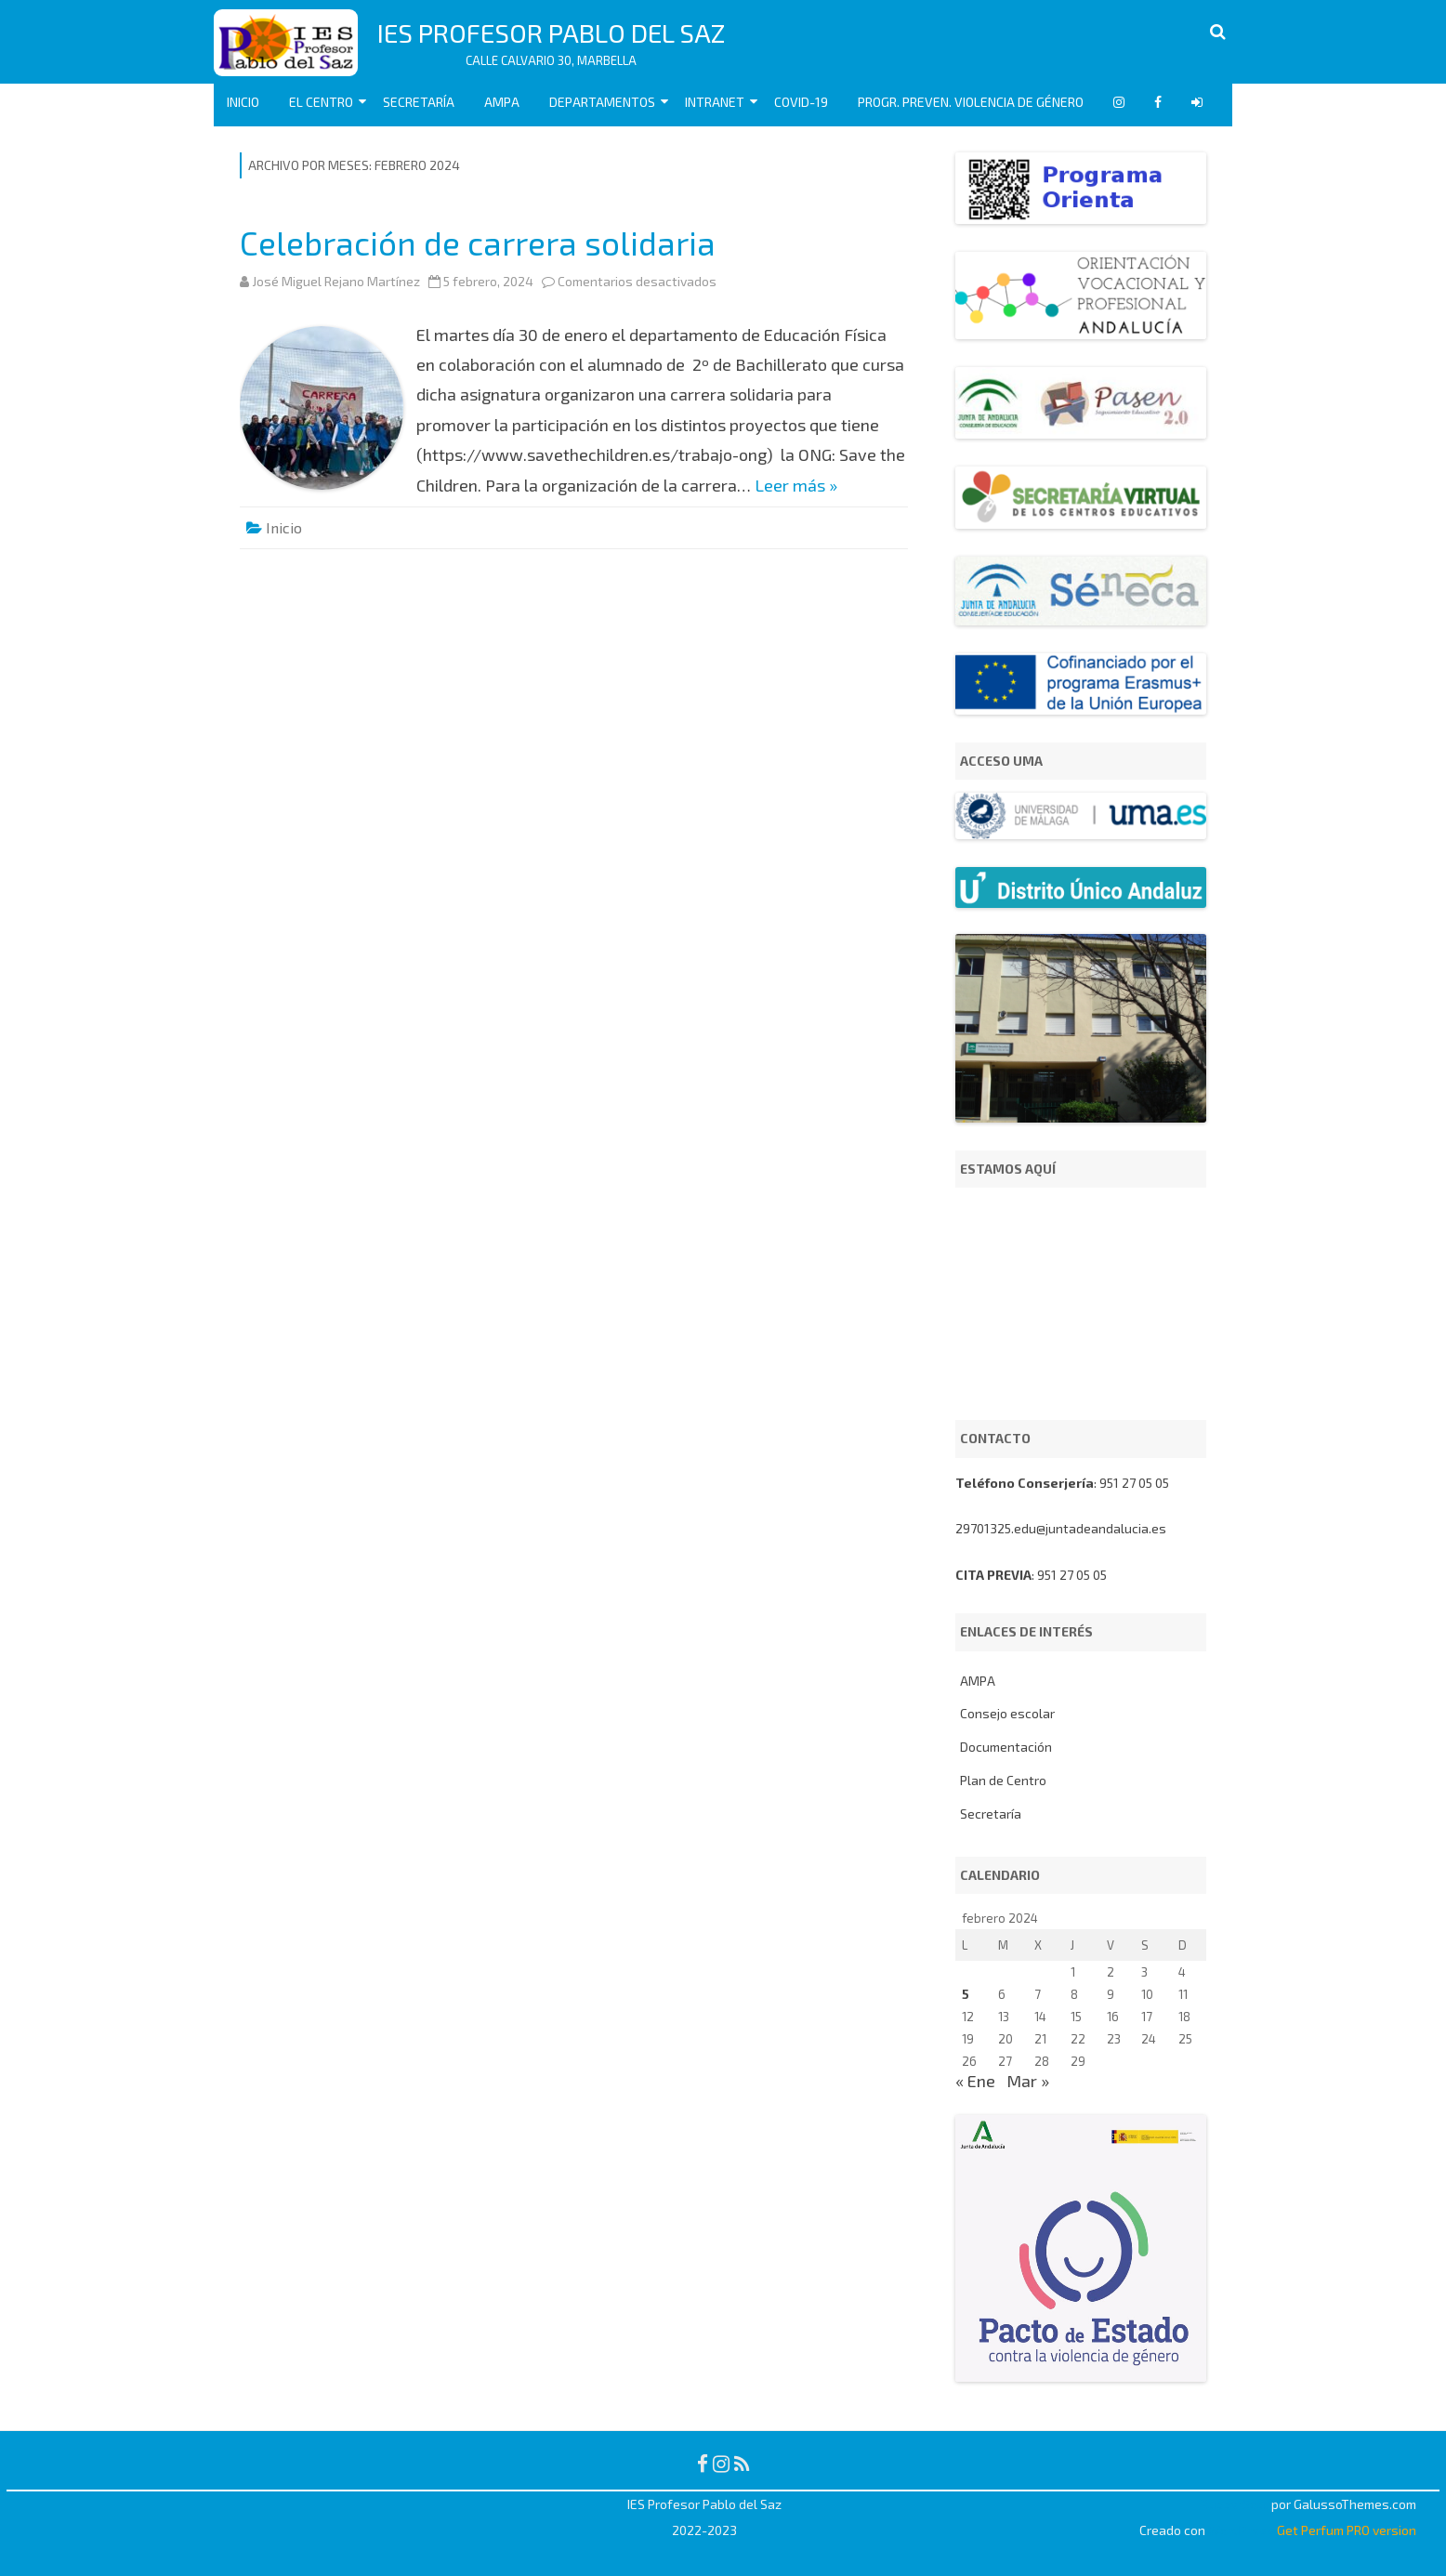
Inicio (243, 102)
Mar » (1027, 2080)
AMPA (501, 102)
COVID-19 (801, 102)
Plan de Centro (1003, 1780)
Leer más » (796, 485)
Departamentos (602, 102)
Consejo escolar (1007, 1713)
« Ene (975, 2080)
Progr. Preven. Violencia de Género (971, 102)
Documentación (1006, 1747)
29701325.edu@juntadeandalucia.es (1060, 1528)
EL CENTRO (321, 102)
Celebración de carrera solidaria (478, 242)
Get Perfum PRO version (1346, 2530)
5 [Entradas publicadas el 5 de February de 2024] (965, 1994)
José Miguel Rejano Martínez (336, 281)
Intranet (714, 102)
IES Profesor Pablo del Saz (551, 32)
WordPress (1239, 2530)
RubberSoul (1235, 2504)
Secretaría (418, 102)
